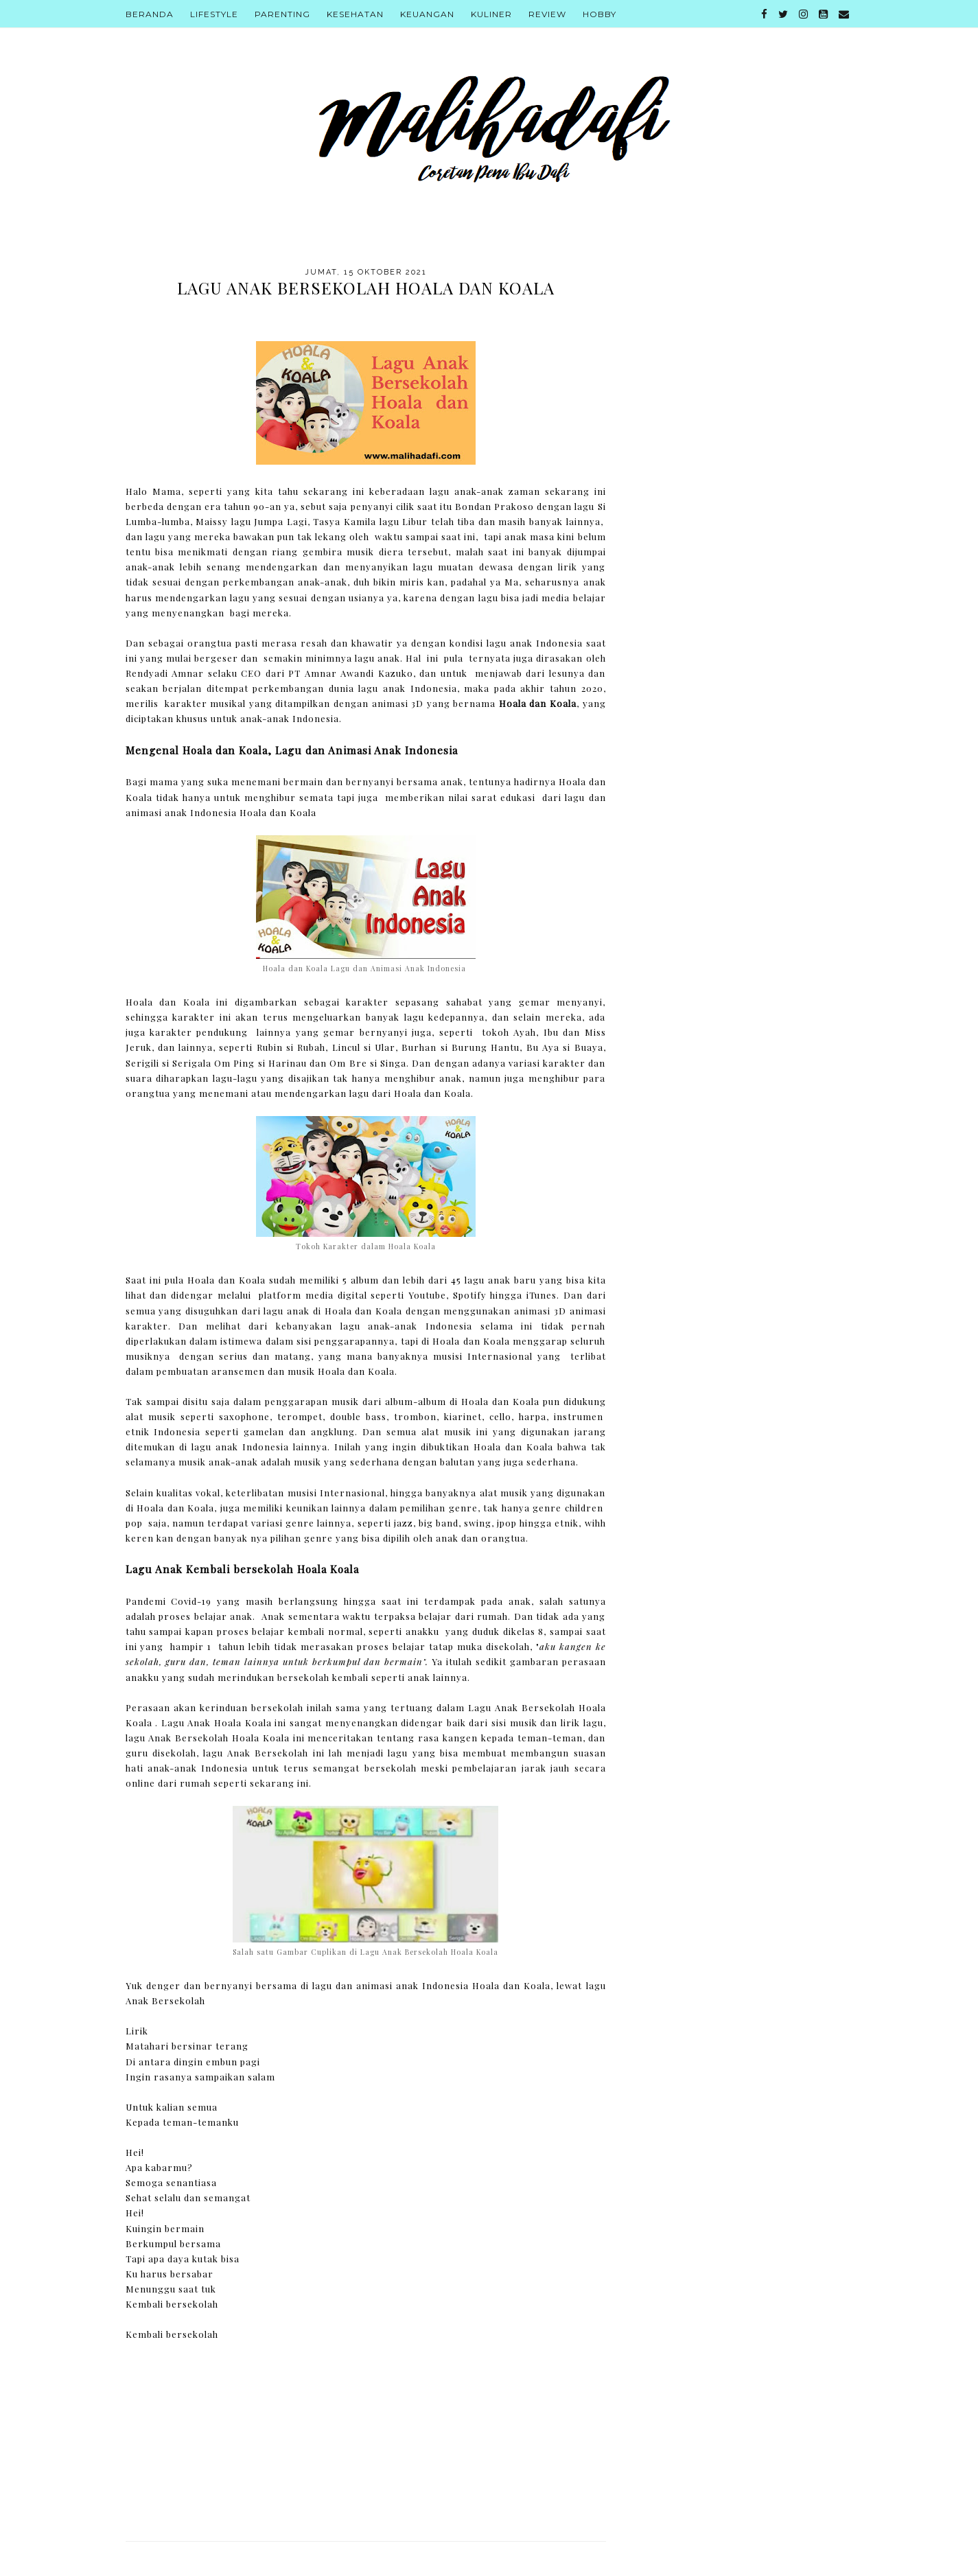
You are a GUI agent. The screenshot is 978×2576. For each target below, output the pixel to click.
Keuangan (427, 14)
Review (547, 14)
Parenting (282, 14)
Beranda (150, 14)
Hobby (599, 14)
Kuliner (491, 14)
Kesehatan (355, 14)
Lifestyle (214, 14)
